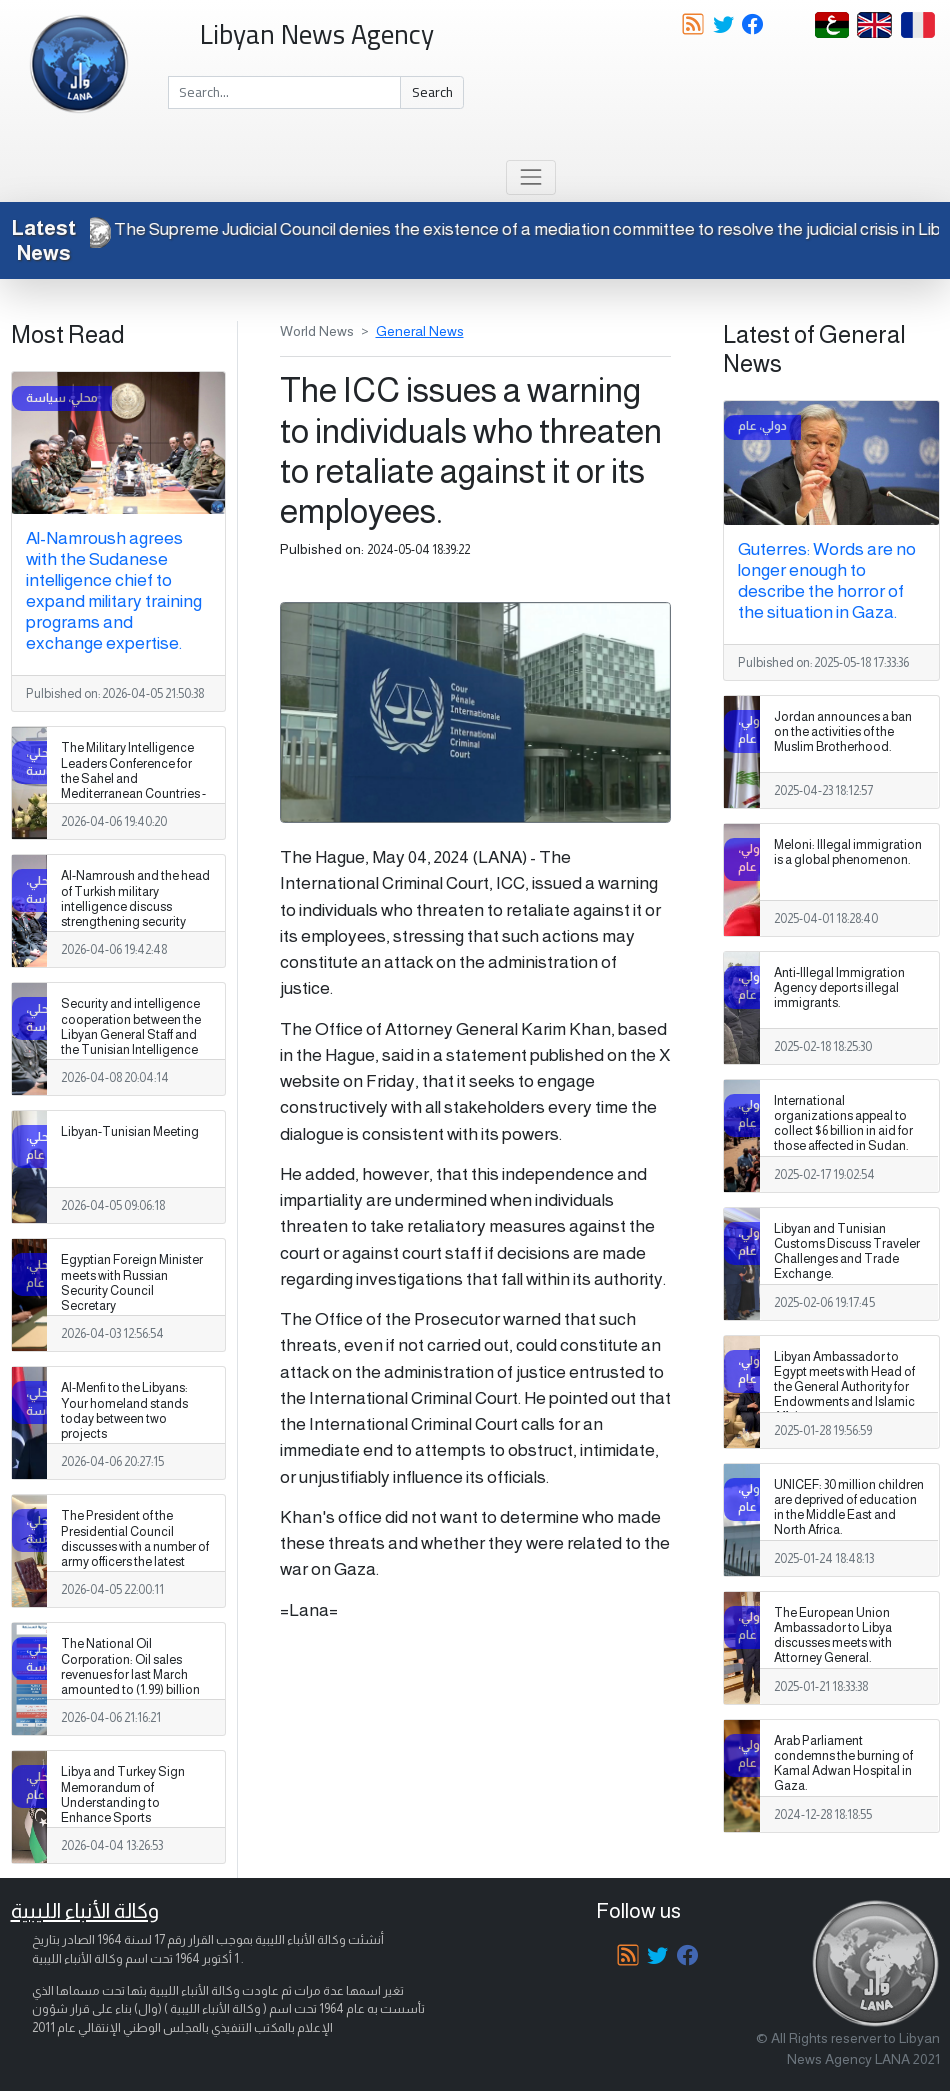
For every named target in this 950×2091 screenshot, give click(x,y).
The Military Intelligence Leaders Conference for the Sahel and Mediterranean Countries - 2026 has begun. (133, 778)
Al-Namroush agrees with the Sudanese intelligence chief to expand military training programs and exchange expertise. (114, 590)
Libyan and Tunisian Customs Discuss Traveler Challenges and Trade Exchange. (847, 1251)
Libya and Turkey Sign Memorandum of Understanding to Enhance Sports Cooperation (123, 1802)
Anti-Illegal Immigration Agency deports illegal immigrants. (839, 988)
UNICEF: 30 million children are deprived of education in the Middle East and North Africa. (849, 1507)
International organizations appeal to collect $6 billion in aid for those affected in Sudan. (843, 1123)
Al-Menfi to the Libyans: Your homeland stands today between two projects (124, 1410)
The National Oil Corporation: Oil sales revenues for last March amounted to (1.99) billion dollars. (130, 1674)
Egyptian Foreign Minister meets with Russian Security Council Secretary (132, 1282)
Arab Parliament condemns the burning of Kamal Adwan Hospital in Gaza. (843, 1763)
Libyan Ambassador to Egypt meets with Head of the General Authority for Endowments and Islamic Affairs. (844, 1387)
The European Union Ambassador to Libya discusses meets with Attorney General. (833, 1635)
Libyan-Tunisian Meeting (130, 1132)
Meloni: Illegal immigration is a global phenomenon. (848, 852)
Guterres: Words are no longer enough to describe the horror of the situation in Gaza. (827, 580)
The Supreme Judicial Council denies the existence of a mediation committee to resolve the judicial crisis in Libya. (525, 229)
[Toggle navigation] (530, 177)
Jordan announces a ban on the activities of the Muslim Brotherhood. (843, 732)
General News (420, 331)
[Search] (285, 93)
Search (432, 92)
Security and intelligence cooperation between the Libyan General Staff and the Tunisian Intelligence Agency (131, 1034)
